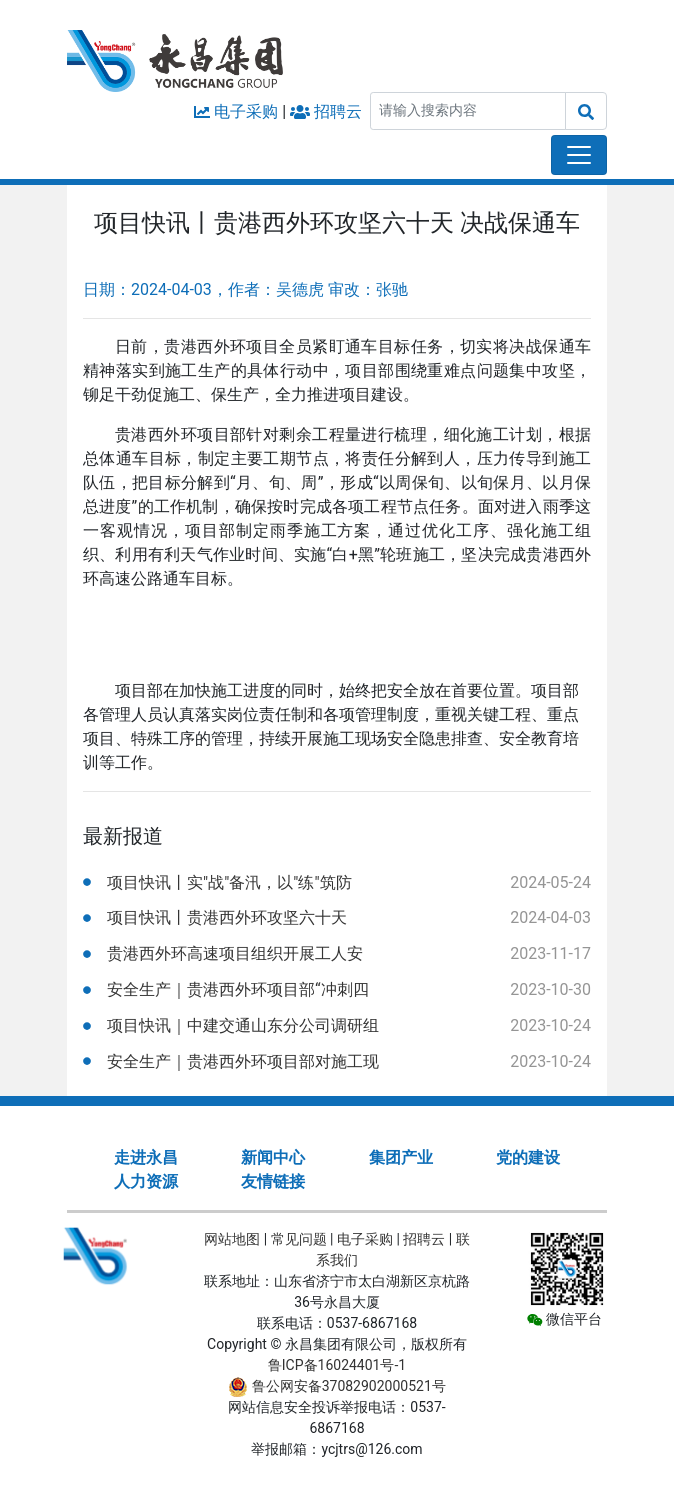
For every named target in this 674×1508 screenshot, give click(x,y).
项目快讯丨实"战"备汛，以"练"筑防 (229, 882)
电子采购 (246, 111)
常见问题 (299, 1239)
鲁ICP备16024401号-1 (337, 1365)
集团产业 (401, 1157)
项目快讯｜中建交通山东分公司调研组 (243, 1025)
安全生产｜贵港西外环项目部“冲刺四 (238, 989)
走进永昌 (146, 1157)
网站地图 (232, 1239)
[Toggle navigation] (579, 155)
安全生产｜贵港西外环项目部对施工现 (243, 1061)
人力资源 (146, 1181)
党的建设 (528, 1157)
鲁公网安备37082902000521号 (337, 1386)
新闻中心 (273, 1157)
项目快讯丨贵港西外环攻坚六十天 (227, 917)
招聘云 (338, 111)
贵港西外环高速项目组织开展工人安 (235, 953)
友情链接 (273, 1181)
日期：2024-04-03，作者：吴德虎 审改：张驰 (245, 289)
